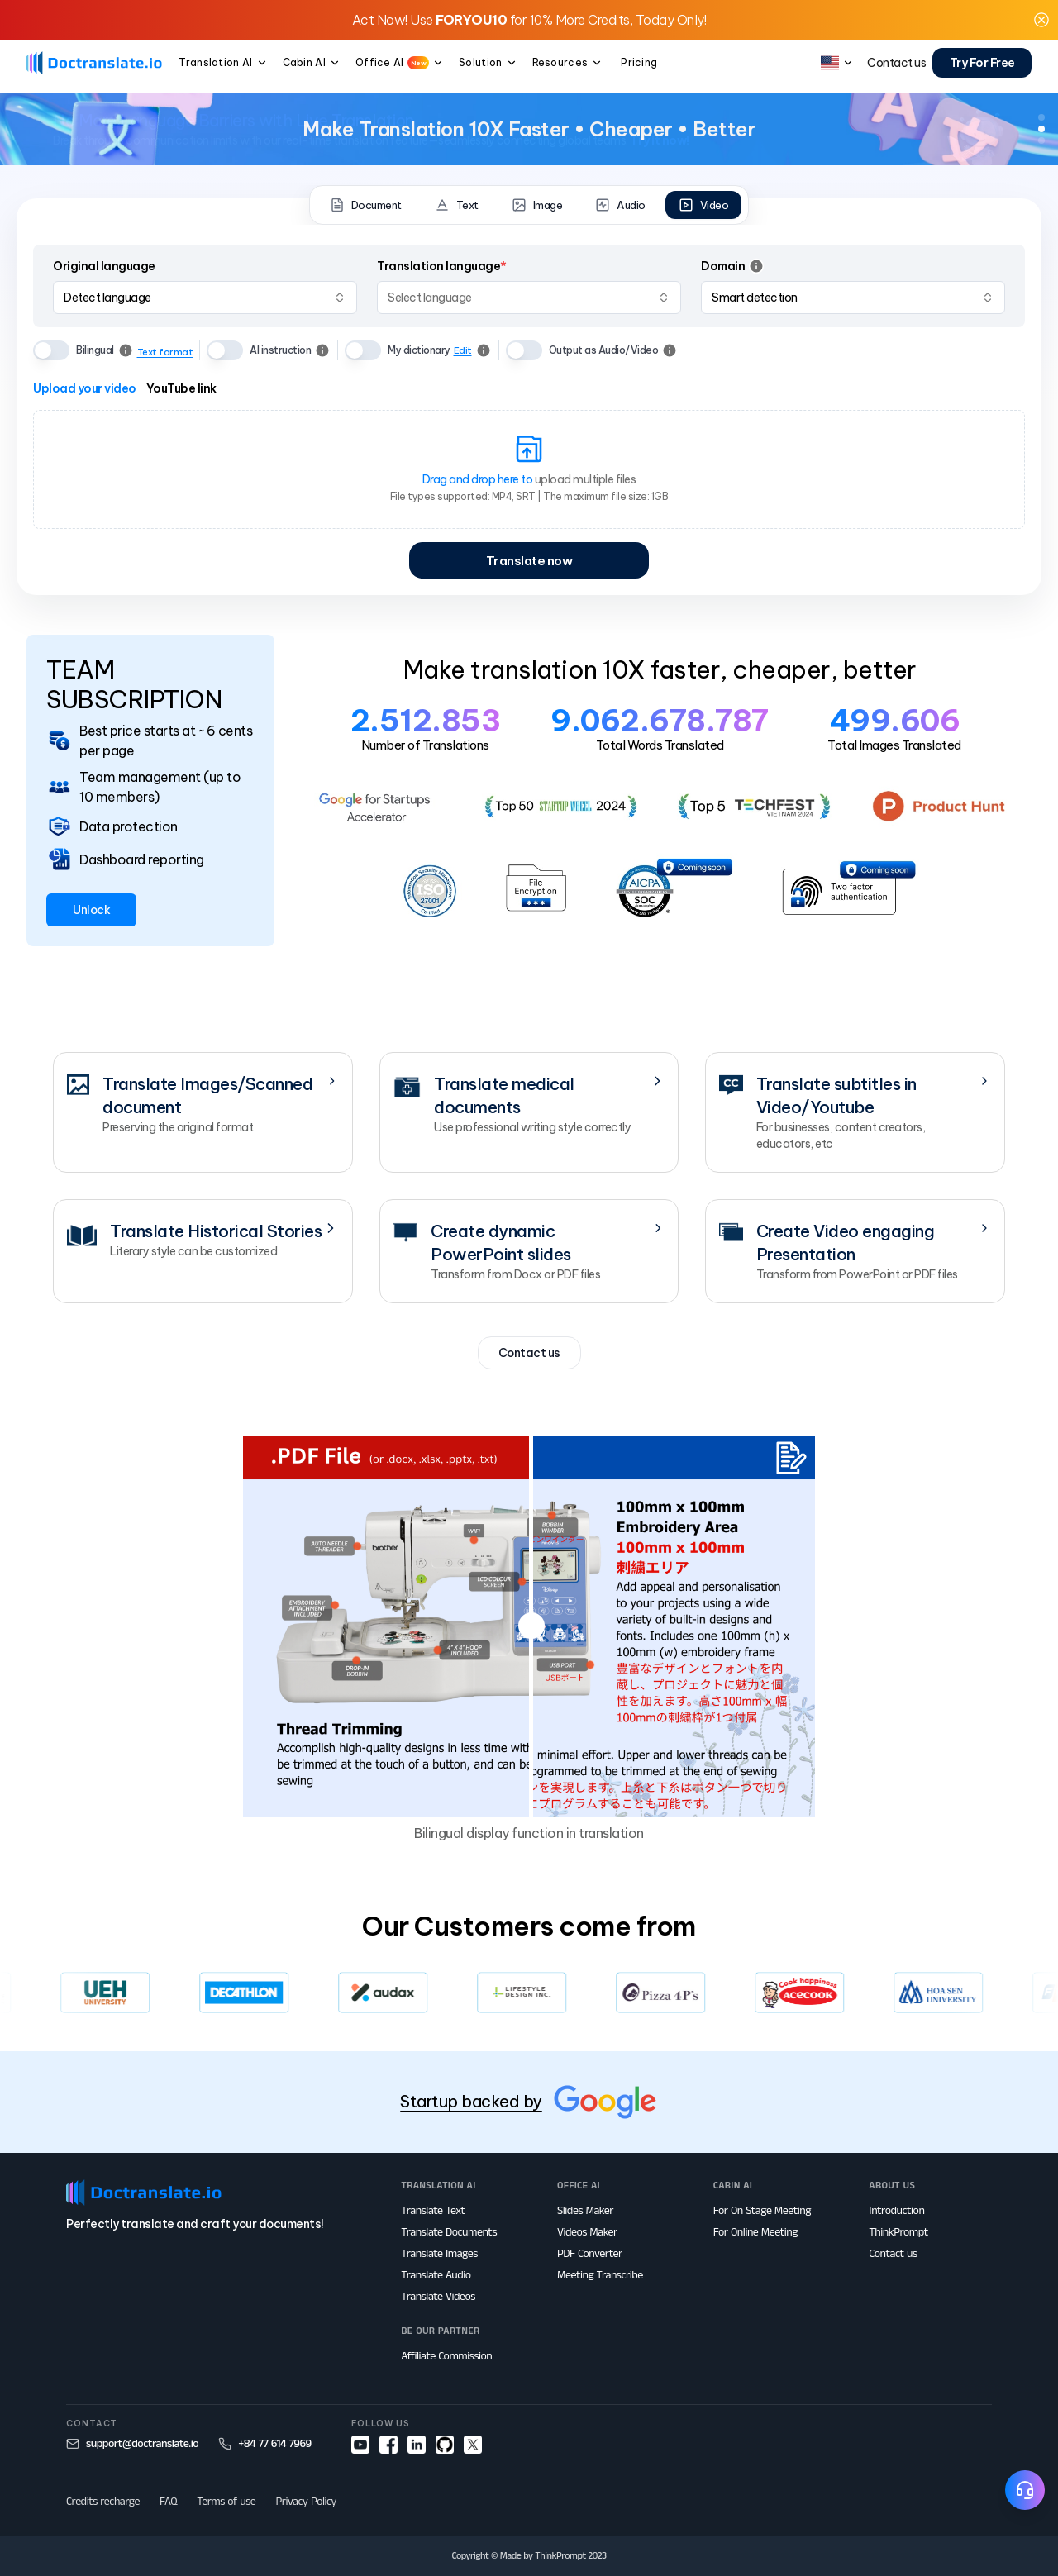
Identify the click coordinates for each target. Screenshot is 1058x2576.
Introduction (896, 2210)
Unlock (91, 909)
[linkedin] (416, 2445)
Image (537, 205)
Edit (463, 350)
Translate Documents (449, 2232)
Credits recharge (103, 2501)
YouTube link (181, 388)
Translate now (529, 561)
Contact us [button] (896, 62)
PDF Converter (589, 2253)
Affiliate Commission (446, 2356)
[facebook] (388, 2445)
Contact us (529, 1352)
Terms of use (226, 2501)
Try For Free (982, 62)
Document (366, 205)
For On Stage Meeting (762, 2210)
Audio (620, 205)
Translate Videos (438, 2296)
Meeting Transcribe (600, 2275)
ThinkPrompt (898, 2232)
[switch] (51, 350)
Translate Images (439, 2253)
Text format (165, 352)
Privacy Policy (305, 2501)
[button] (1041, 20)
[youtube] (360, 2445)
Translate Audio (435, 2275)
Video (704, 205)
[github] (445, 2445)
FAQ (168, 2501)
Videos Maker (587, 2232)
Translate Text (433, 2210)
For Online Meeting (755, 2232)
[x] (473, 2445)
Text (457, 205)
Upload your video (84, 388)
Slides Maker (585, 2210)
